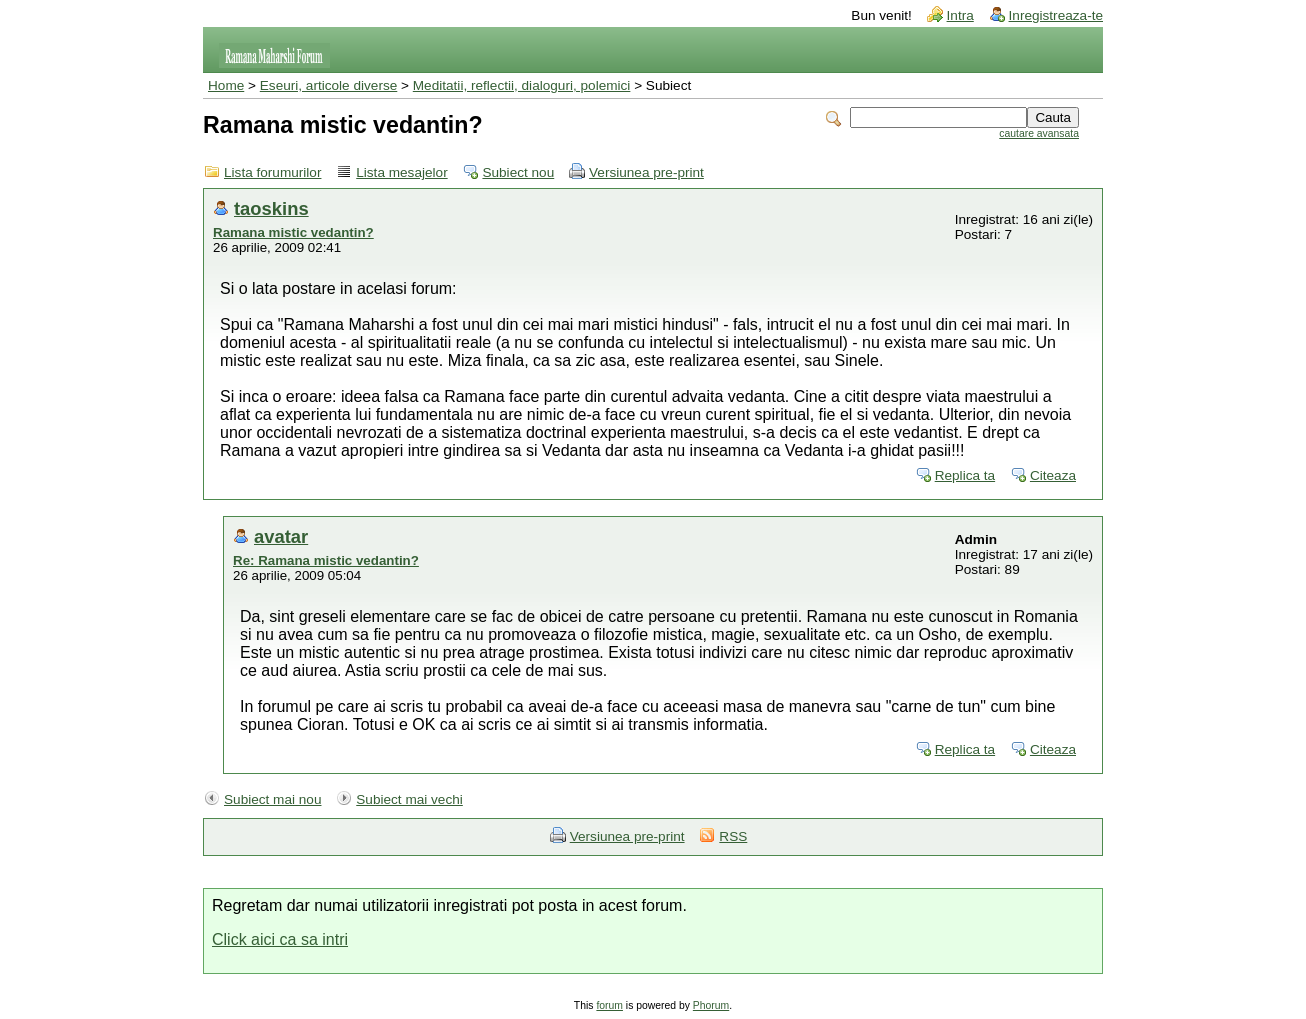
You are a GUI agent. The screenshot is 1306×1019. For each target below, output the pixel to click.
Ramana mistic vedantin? (293, 232)
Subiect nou (518, 172)
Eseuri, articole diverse (329, 85)
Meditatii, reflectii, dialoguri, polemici (522, 85)
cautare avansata (1039, 133)
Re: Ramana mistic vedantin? (326, 560)
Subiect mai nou (272, 799)
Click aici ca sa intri (280, 939)
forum (609, 1005)
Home (226, 85)
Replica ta (965, 475)
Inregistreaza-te (1056, 15)
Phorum (711, 1005)
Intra (960, 15)
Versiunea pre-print (646, 172)
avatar (281, 536)
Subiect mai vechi (409, 799)
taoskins (271, 208)
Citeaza (1053, 475)
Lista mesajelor (401, 172)
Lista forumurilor (272, 172)
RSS (733, 836)
